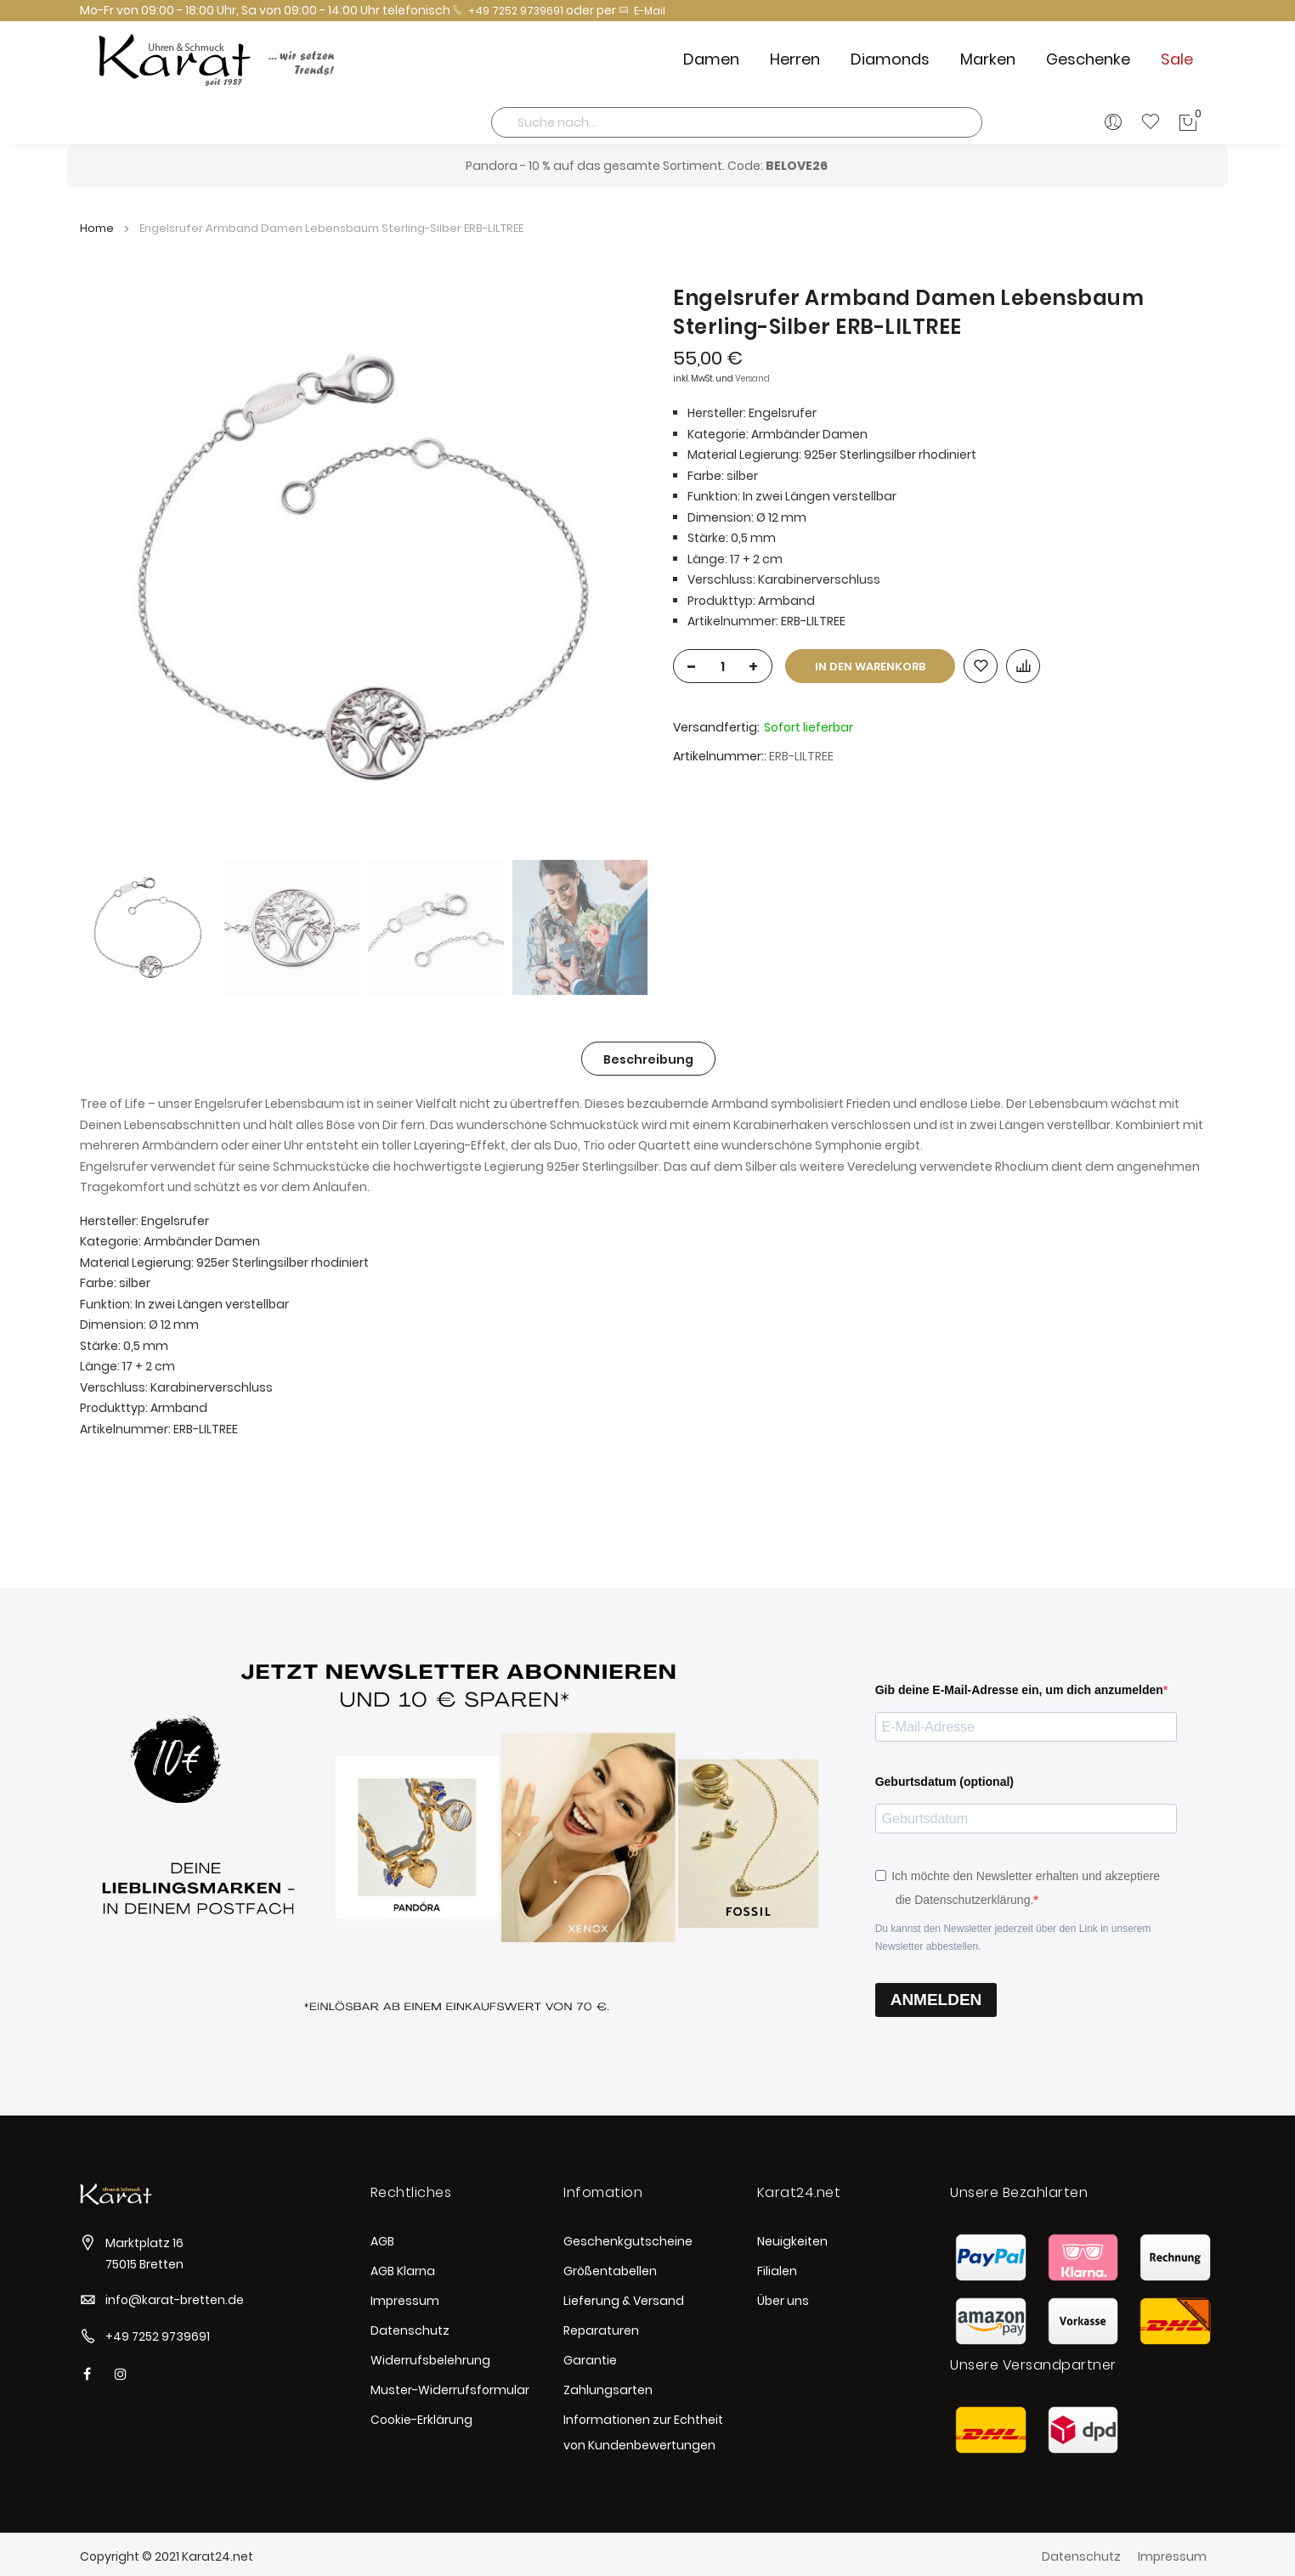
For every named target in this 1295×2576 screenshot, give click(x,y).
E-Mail (642, 10)
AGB (382, 2241)
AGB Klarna (402, 2270)
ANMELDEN (936, 1999)
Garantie (590, 2360)
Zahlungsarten (608, 2389)
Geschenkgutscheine (628, 2241)
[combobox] (736, 122)
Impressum (404, 2300)
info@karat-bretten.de (174, 2299)
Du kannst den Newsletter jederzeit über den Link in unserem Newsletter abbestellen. (1013, 1937)
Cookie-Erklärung (421, 2419)
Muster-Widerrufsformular (449, 2389)
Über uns (783, 2300)
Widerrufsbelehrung (430, 2360)
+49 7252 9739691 (508, 10)
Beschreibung (648, 1059)
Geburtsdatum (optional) (944, 1781)
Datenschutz (410, 2330)
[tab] (648, 1059)
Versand (752, 378)
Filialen (777, 2270)
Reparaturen (601, 2330)
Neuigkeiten (792, 2241)
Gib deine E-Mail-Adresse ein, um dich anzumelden (1019, 1690)
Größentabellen (610, 2270)
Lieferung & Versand (623, 2300)
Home (97, 228)
